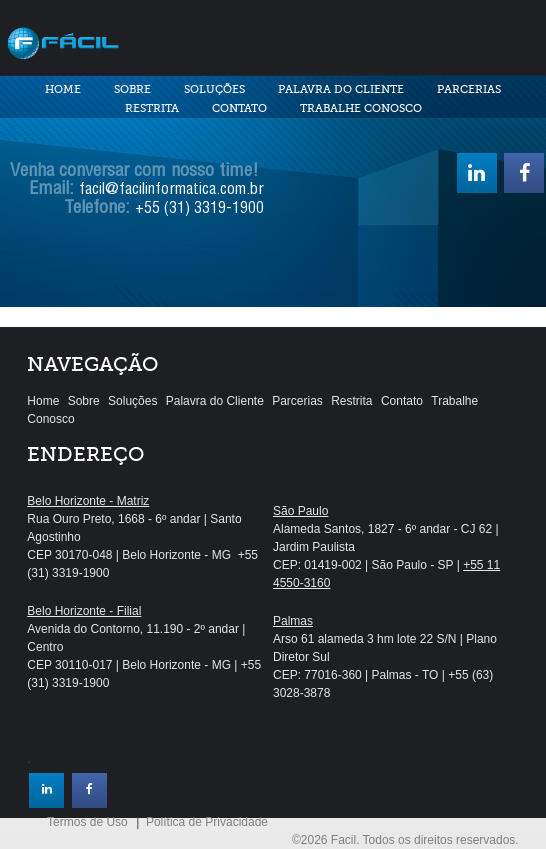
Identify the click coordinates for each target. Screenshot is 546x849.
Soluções (214, 89)
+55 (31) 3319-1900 (199, 210)
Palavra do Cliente (341, 89)
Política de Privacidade (207, 822)
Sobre (132, 89)
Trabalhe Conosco (361, 108)
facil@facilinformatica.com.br (171, 191)
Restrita (152, 108)
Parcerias (469, 89)
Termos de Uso (87, 822)
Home (63, 89)
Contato (239, 108)
